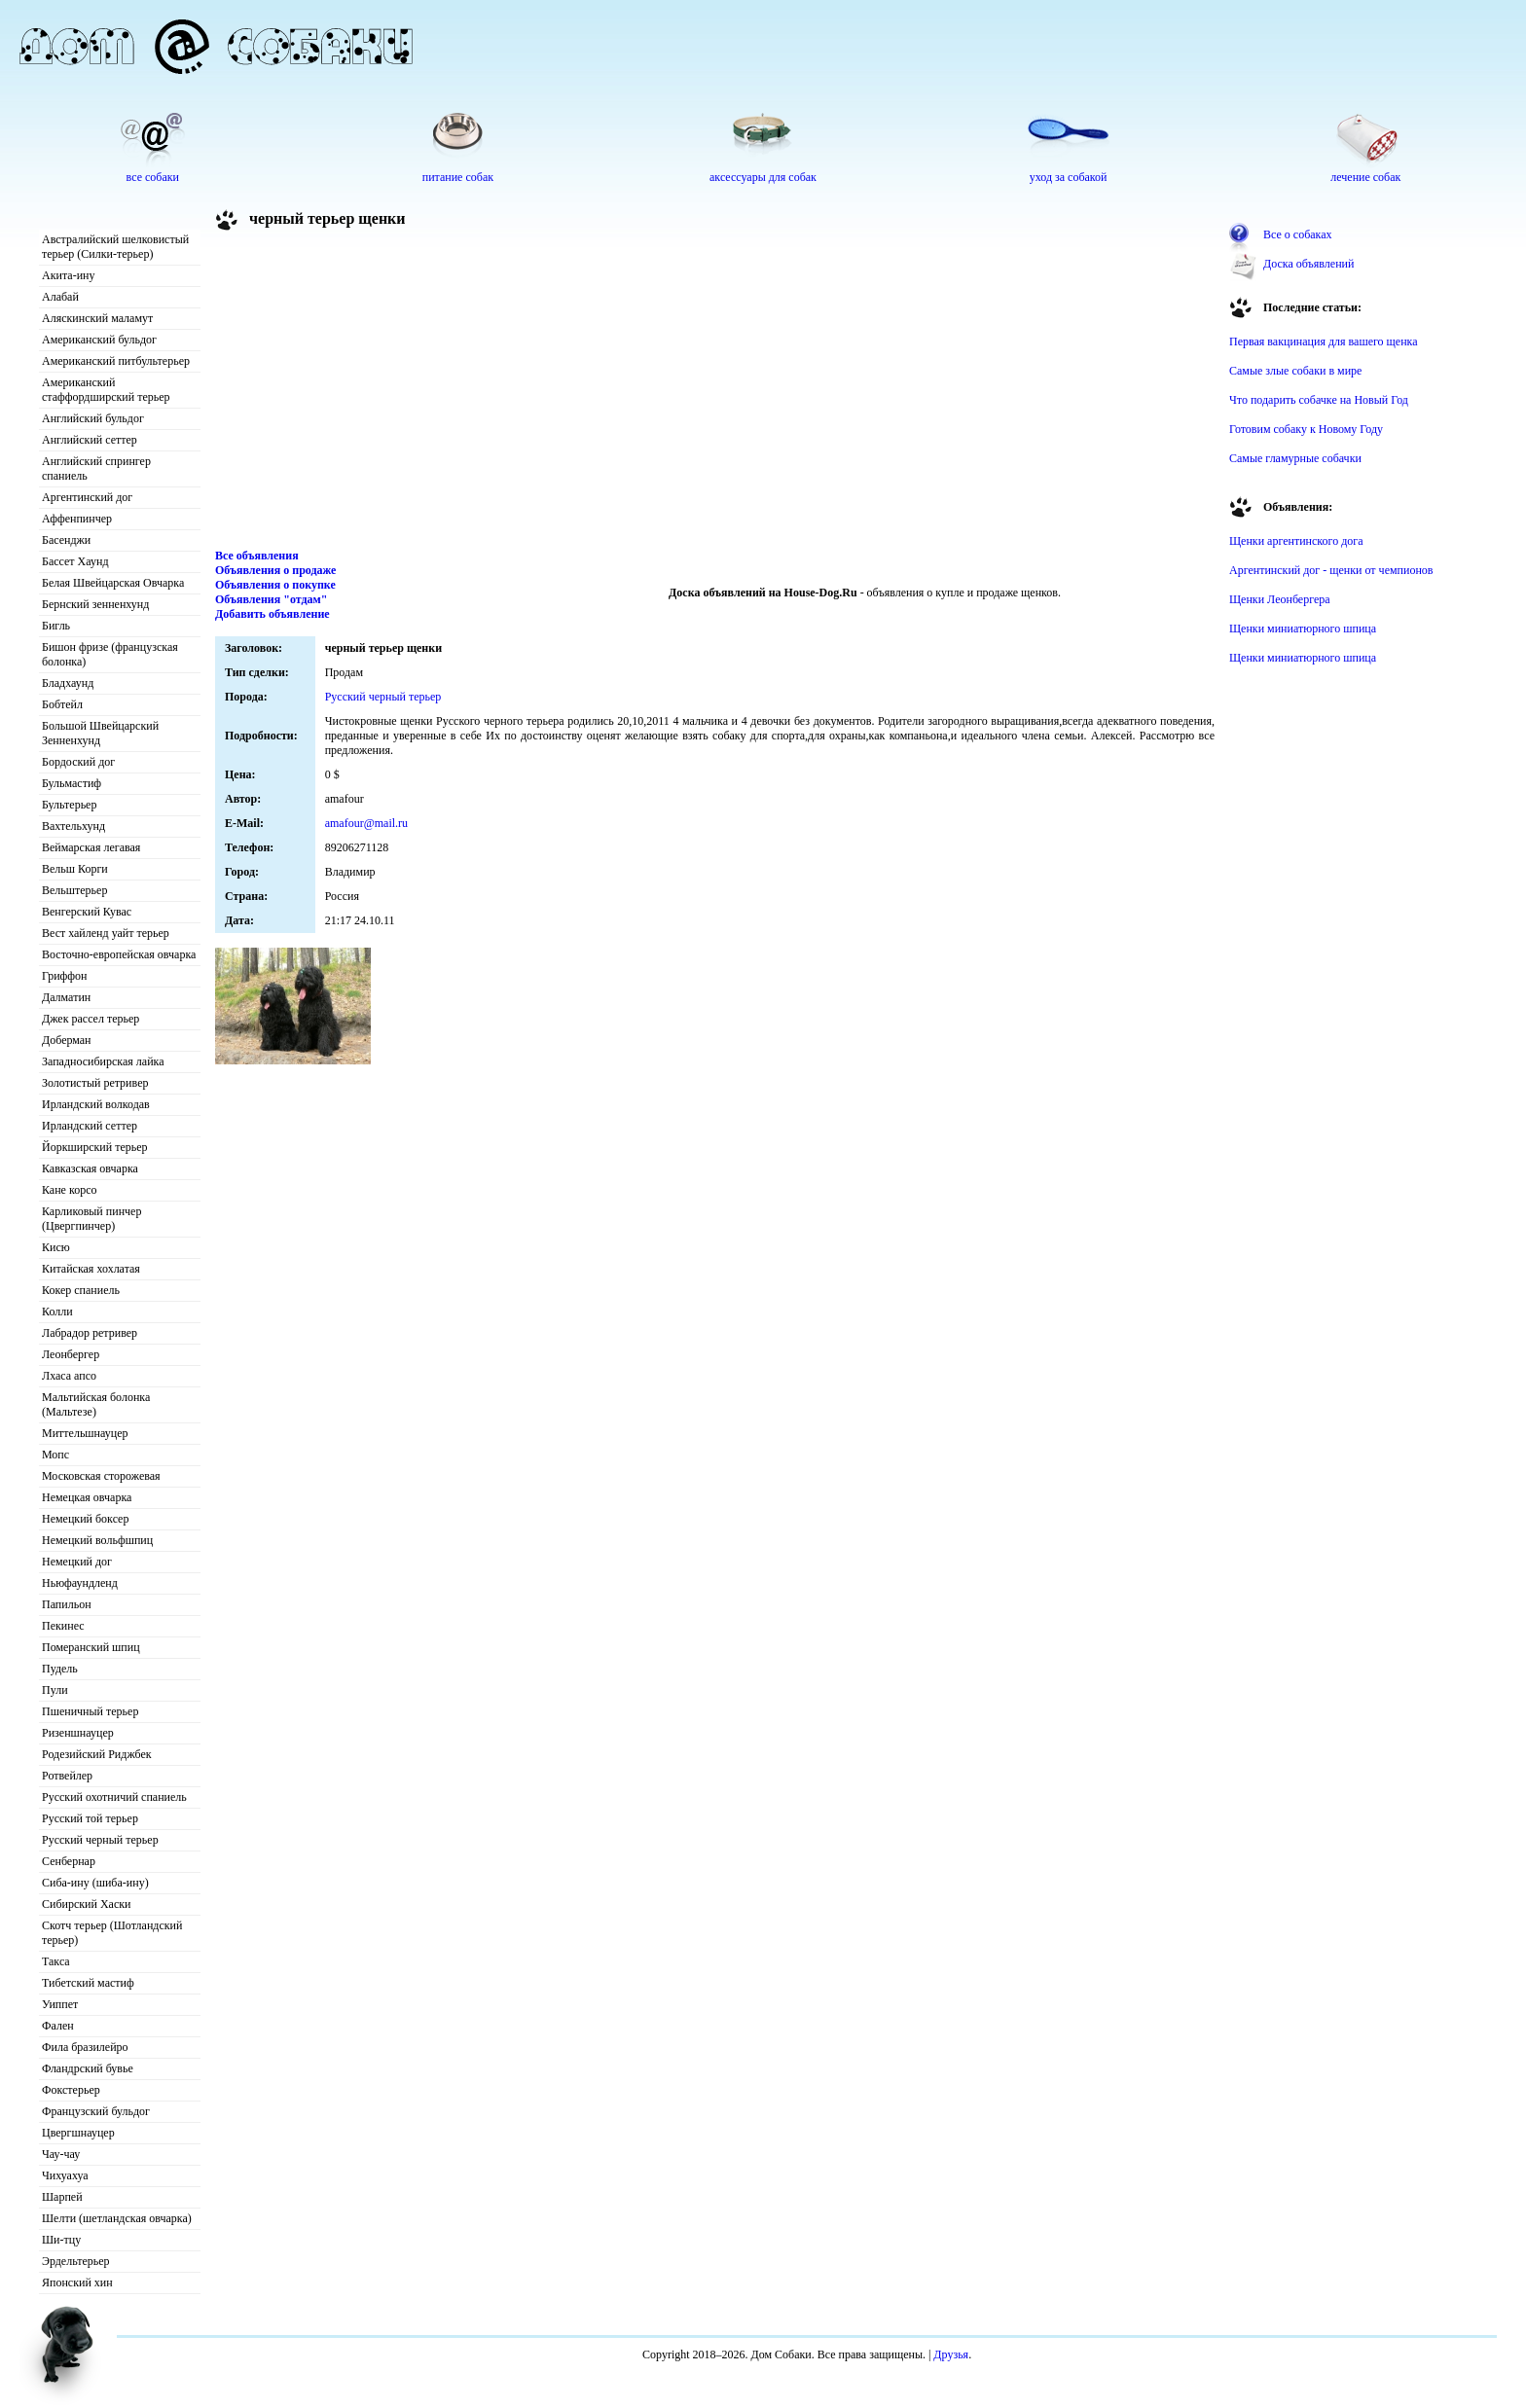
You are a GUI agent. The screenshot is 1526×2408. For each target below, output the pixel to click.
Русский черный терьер (100, 1840)
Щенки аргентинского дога (1296, 541)
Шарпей (62, 2197)
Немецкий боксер (85, 1519)
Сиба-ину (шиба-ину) (95, 1882)
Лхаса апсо (69, 1376)
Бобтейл (62, 704)
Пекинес (63, 1626)
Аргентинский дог (87, 497)
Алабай (60, 297)
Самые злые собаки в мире (1295, 370)
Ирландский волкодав (96, 1104)
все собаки (153, 177)
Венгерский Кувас (86, 911)
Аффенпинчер (77, 518)
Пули (55, 1690)
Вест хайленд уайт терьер (105, 933)
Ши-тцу (61, 2239)
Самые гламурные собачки (1295, 458)
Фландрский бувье (87, 2068)
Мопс (55, 1454)
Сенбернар (68, 1861)
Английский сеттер (89, 440)
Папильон (66, 1604)
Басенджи (66, 540)
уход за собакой (1069, 177)
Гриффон (65, 976)
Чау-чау (61, 2154)
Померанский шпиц (91, 1647)
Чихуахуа (65, 2175)
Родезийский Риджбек (97, 1754)
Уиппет (60, 2004)
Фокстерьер (71, 2090)
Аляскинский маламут (97, 318)
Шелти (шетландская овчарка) (117, 2218)
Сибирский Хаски (86, 1904)
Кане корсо (69, 1190)
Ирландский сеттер (89, 1125)
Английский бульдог (93, 418)
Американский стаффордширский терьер (106, 390)
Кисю (56, 1247)
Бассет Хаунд (75, 561)
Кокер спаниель (81, 1290)
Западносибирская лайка (103, 1061)
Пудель (60, 1668)
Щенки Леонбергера (1279, 599)
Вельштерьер (74, 890)
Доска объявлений (1308, 263)
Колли (57, 1311)
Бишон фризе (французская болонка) (110, 654)
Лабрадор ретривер (89, 1333)
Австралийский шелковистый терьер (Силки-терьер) (115, 247)
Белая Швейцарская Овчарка (113, 583)
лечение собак (1365, 177)
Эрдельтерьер (76, 2261)
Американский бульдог (99, 339)
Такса (56, 1961)
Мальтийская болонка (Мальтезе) (96, 1404)
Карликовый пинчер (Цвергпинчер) (91, 1218)
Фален (58, 2025)
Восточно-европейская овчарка (119, 954)
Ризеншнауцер (78, 1733)
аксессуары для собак (763, 177)
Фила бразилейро (85, 2047)
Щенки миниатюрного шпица (1302, 628)
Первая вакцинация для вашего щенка (1323, 341)
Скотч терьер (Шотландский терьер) (112, 1933)
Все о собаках (1297, 234)
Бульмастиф (71, 783)
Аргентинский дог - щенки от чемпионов (1331, 570)
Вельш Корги (75, 869)
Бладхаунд (67, 683)
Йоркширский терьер (95, 1147)
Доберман (66, 1040)
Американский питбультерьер (116, 361)
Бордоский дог (78, 762)
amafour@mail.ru (366, 823)
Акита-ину (68, 275)
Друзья (950, 2354)
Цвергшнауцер (78, 2132)
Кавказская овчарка (90, 1168)
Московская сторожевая (101, 1476)
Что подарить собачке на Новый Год (1318, 400)
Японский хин (77, 2282)
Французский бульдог (96, 2111)
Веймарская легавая (91, 847)
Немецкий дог (77, 1561)
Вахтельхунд (73, 826)
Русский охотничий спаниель (114, 1797)
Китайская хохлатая (91, 1269)
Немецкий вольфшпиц (97, 1540)
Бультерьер (69, 804)
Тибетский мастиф (88, 1983)
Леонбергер (70, 1354)
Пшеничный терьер (90, 1711)
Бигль (56, 625)
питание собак (457, 177)
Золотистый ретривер (95, 1083)
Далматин (66, 997)
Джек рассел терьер (90, 1018)
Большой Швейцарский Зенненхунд (100, 733)
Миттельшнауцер (85, 1433)
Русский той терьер (90, 1818)
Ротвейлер (67, 1775)
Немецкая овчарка (86, 1497)
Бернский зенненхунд (95, 604)
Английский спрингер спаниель (96, 468)
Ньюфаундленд (80, 1583)
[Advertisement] (715, 393)
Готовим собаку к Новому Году (1306, 429)
